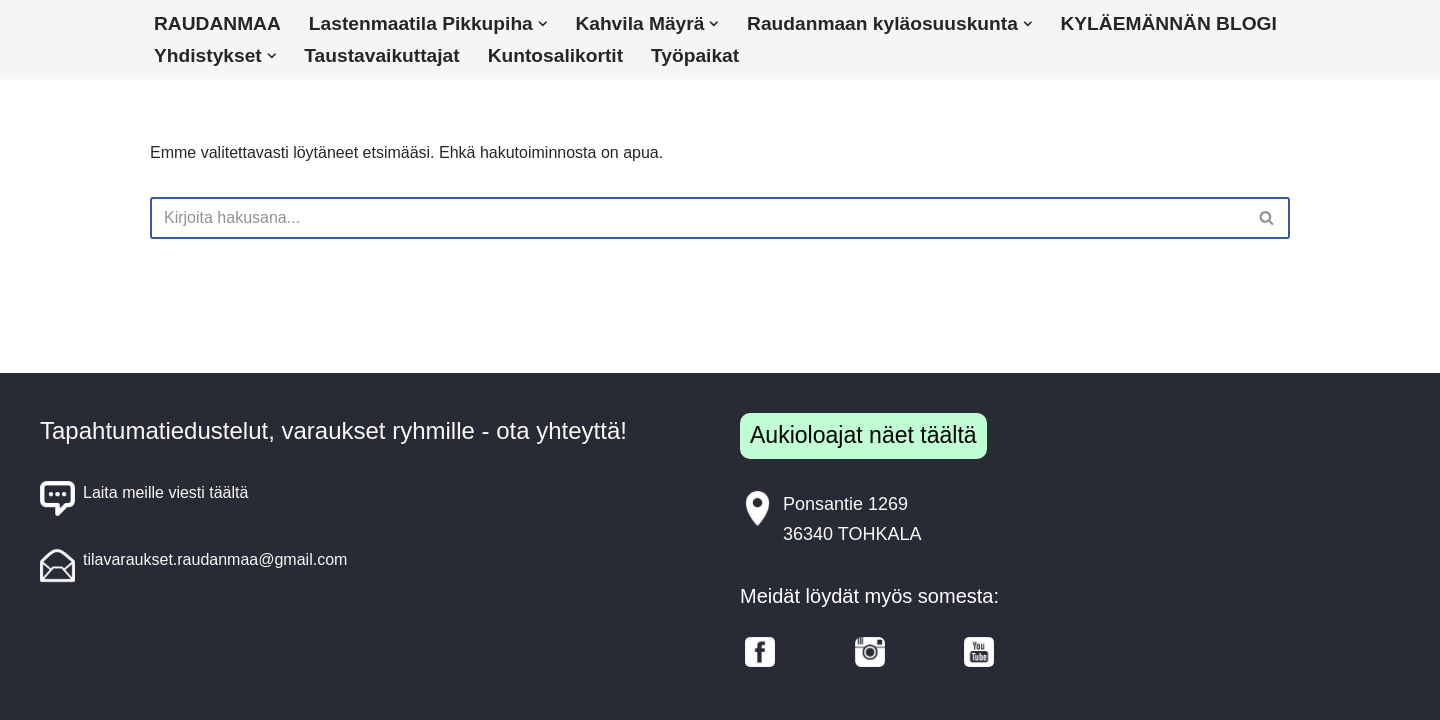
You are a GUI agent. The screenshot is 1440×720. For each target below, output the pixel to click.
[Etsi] (697, 218)
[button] (543, 24)
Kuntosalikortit (555, 55)
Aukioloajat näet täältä (863, 435)
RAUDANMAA (217, 23)
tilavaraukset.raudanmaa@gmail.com (193, 565)
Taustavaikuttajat (381, 55)
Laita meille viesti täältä (144, 498)
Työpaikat (695, 55)
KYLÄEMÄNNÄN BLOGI (1168, 23)
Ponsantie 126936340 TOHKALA (830, 518)
